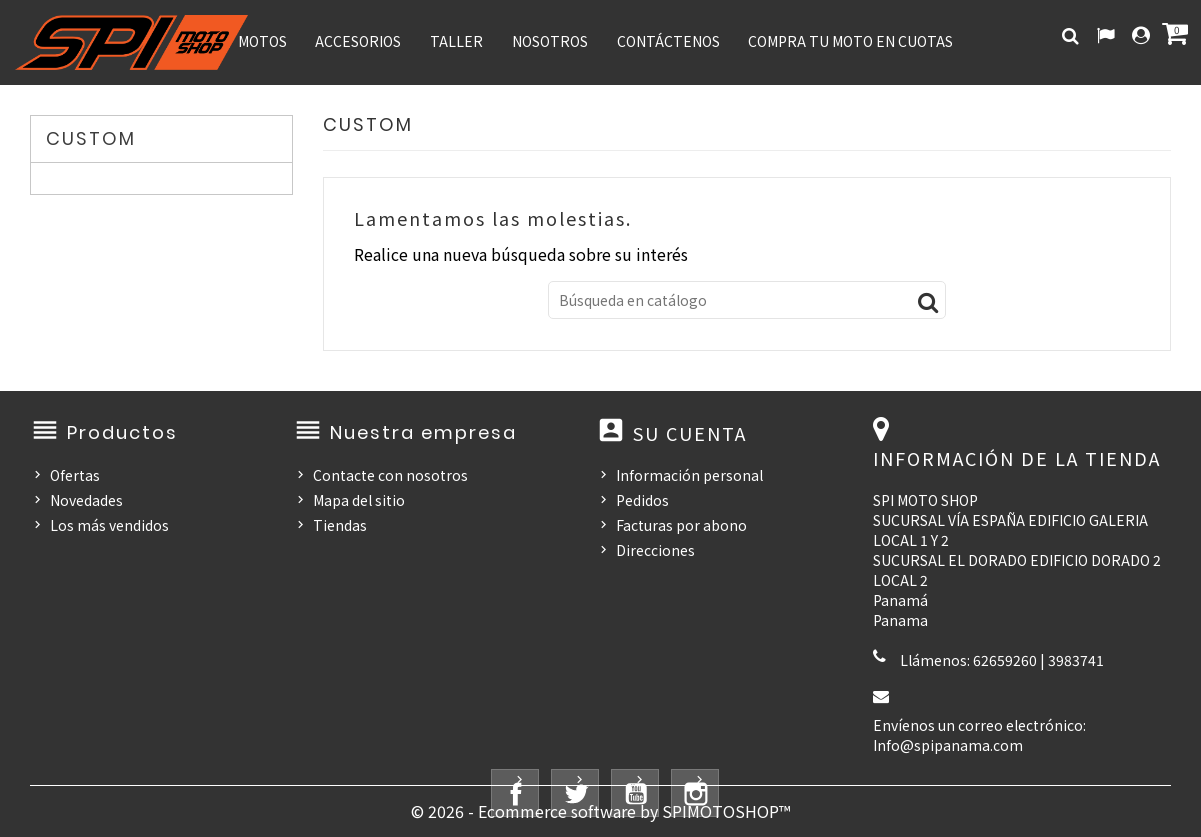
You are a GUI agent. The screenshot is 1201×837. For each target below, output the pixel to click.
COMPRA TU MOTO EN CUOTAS (850, 41)
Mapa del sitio (359, 500)
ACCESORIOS (358, 41)
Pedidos (642, 500)
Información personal (689, 475)
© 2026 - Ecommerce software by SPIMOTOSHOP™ (600, 811)
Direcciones (655, 550)
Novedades (86, 500)
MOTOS (262, 41)
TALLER (456, 41)
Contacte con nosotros (390, 475)
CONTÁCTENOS (668, 41)
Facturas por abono (681, 525)
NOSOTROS (550, 41)
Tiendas (340, 525)
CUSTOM (91, 138)
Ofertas (75, 475)
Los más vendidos (109, 525)
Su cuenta (690, 433)
